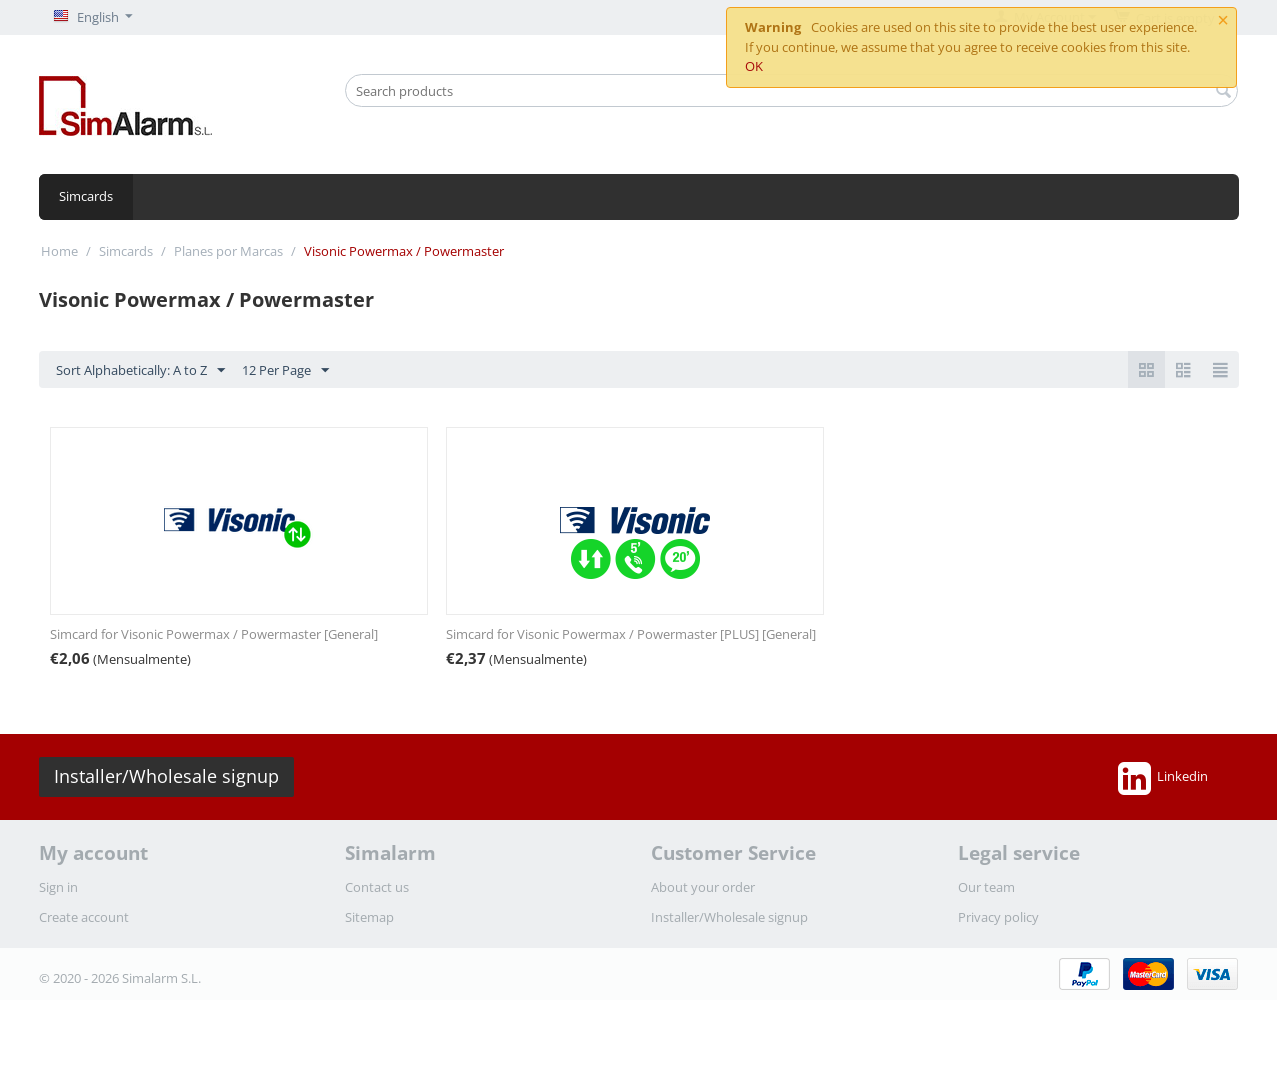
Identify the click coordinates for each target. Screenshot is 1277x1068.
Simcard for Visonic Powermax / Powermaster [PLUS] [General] (631, 634)
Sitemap (369, 917)
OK (754, 66)
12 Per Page (285, 371)
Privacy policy (998, 917)
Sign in (58, 887)
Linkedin (1163, 778)
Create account (84, 917)
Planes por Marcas (228, 251)
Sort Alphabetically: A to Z (140, 371)
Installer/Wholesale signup (166, 776)
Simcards (86, 196)
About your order (703, 887)
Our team (986, 887)
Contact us (377, 887)
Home (59, 251)
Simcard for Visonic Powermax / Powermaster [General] (214, 634)
